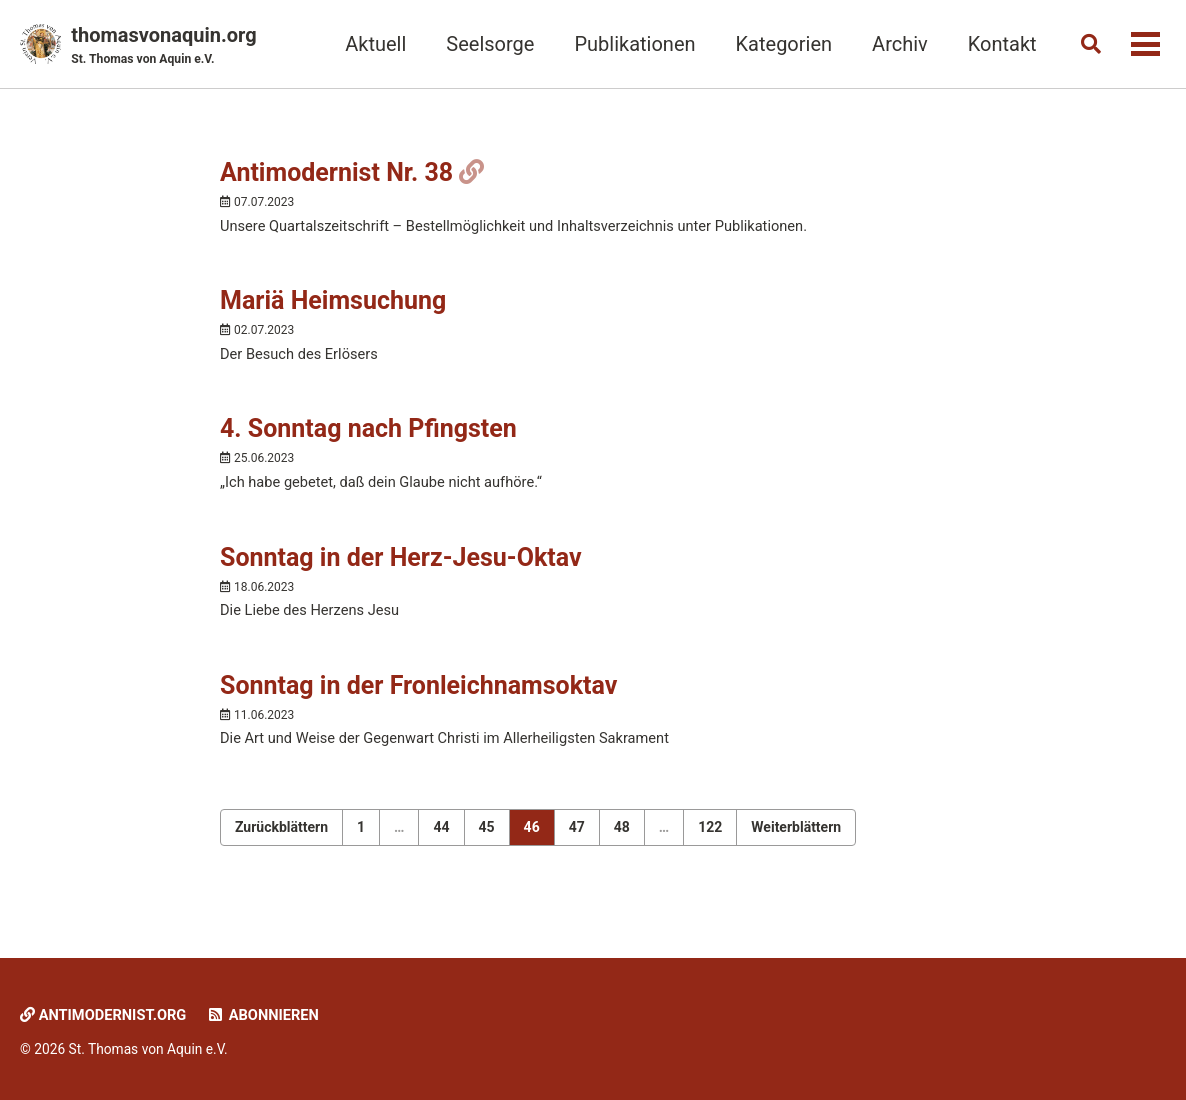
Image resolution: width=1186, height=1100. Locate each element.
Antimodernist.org (105, 1016)
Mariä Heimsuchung (333, 304)
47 (577, 836)
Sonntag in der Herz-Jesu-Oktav (401, 563)
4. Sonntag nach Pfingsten (368, 433)
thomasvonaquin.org (163, 46)
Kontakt (997, 44)
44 (441, 836)
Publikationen (630, 44)
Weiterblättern (796, 836)
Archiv (895, 44)
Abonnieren (267, 1016)
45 (487, 836)
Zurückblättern (281, 836)
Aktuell (371, 44)
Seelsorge (486, 44)
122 (710, 836)
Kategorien (779, 44)
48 (622, 836)
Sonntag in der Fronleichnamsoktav (418, 693)
